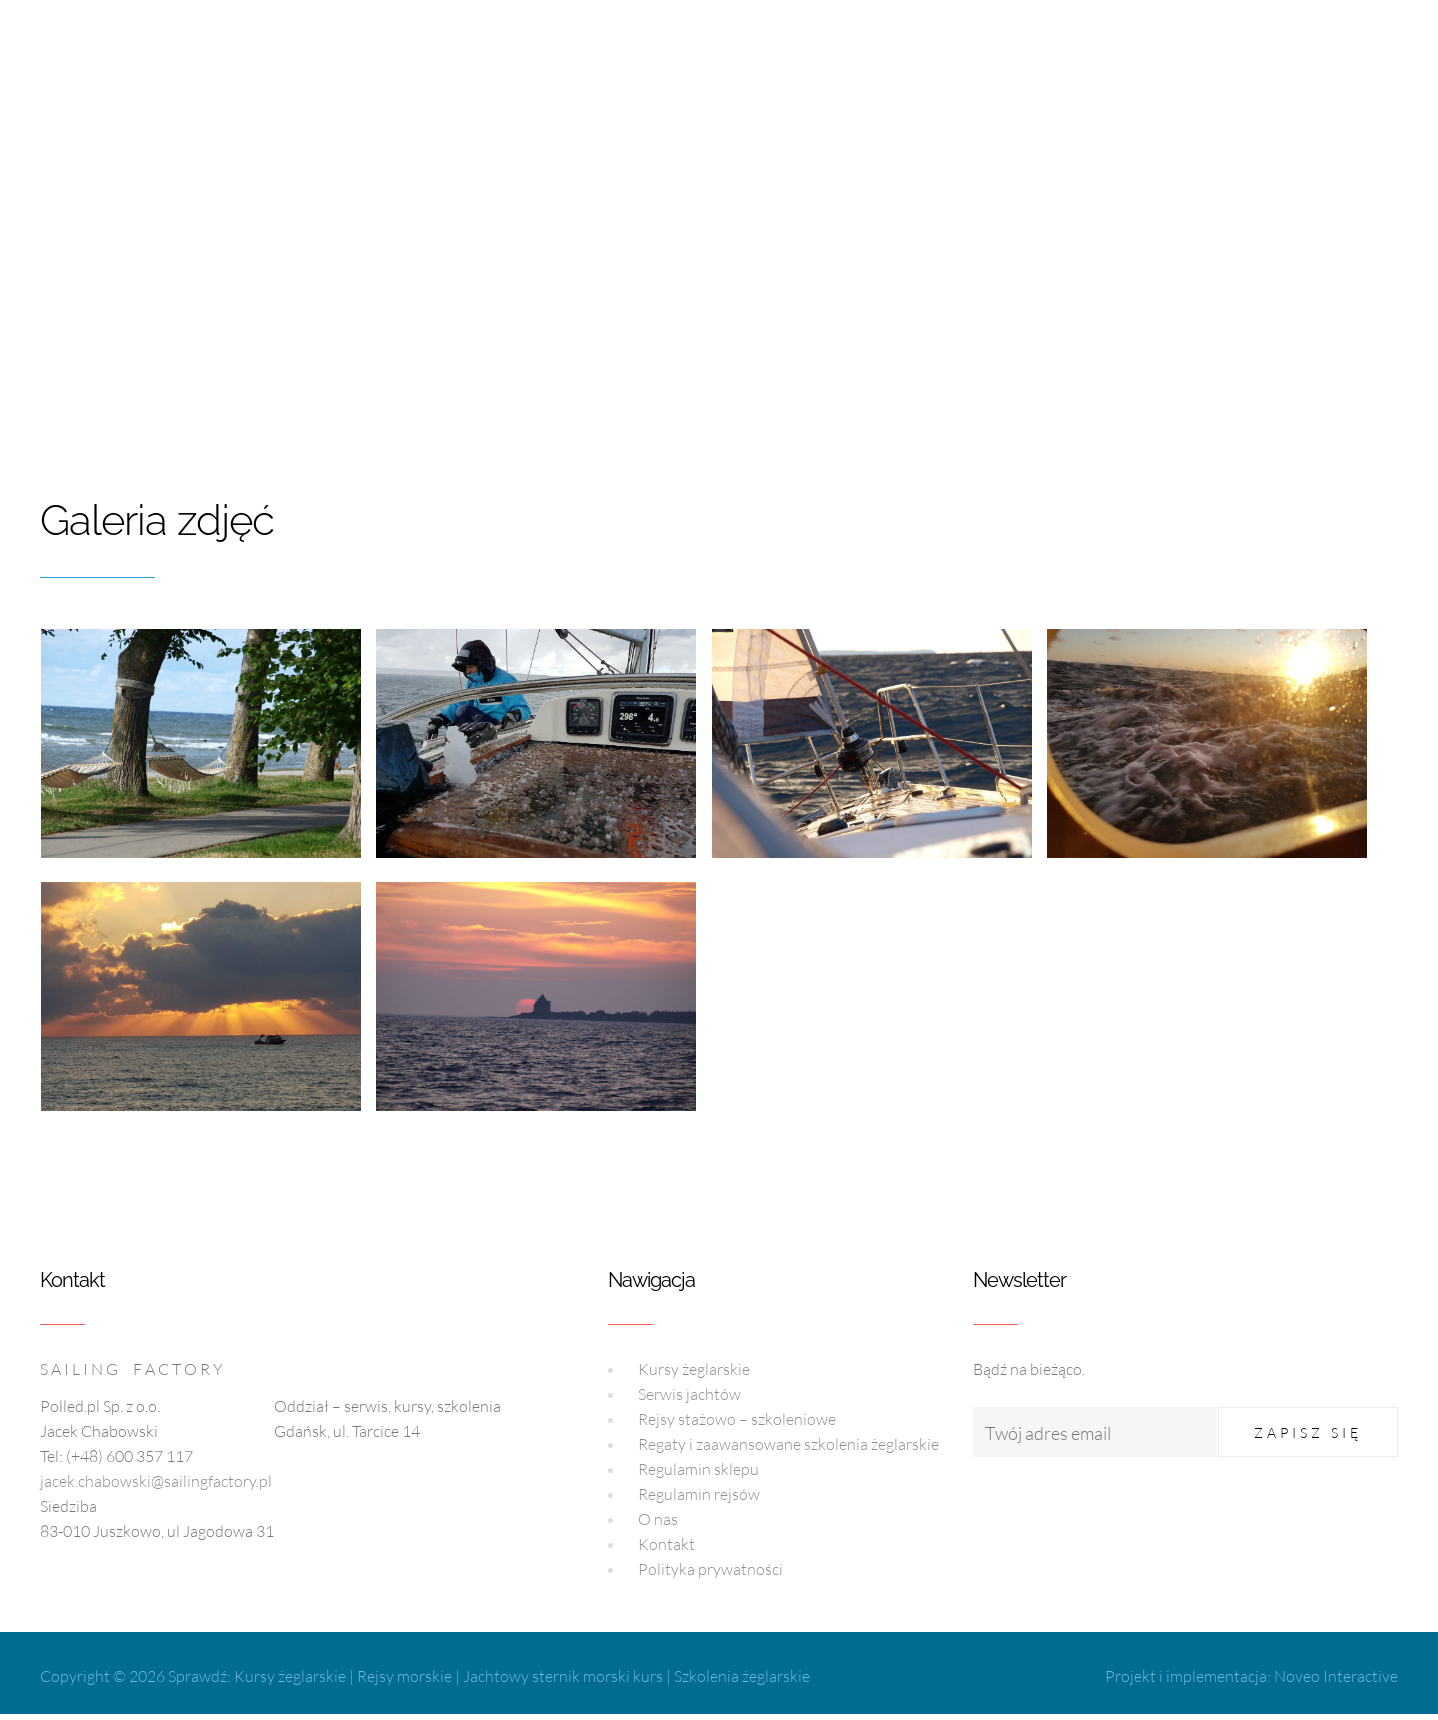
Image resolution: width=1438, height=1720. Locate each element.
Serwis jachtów (689, 1394)
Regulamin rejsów (699, 1494)
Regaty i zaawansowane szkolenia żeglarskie (788, 1444)
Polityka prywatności (710, 1569)
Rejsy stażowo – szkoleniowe (737, 1419)
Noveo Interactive (1336, 1676)
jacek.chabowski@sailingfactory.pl (156, 1481)
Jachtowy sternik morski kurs (563, 1676)
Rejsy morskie (404, 1676)
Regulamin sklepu (698, 1469)
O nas (658, 1519)
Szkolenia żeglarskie (742, 1676)
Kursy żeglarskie (694, 1369)
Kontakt (666, 1544)
